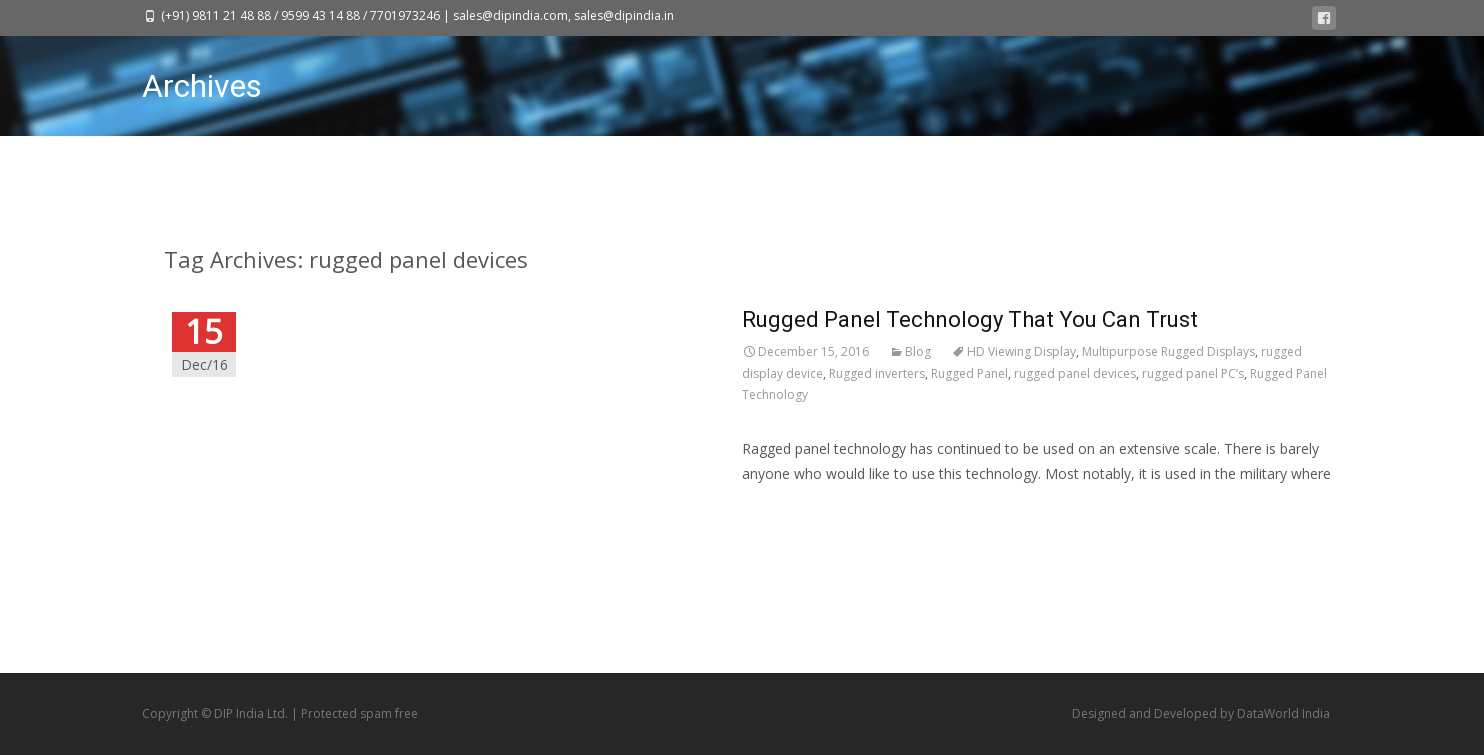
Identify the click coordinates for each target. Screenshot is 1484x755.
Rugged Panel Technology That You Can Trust (970, 319)
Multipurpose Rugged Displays (1168, 351)
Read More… (783, 510)
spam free (389, 713)
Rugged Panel (969, 373)
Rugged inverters (877, 373)
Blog (918, 351)
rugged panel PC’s (1193, 373)
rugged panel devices (1075, 373)
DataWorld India (1283, 713)
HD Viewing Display (1021, 351)
